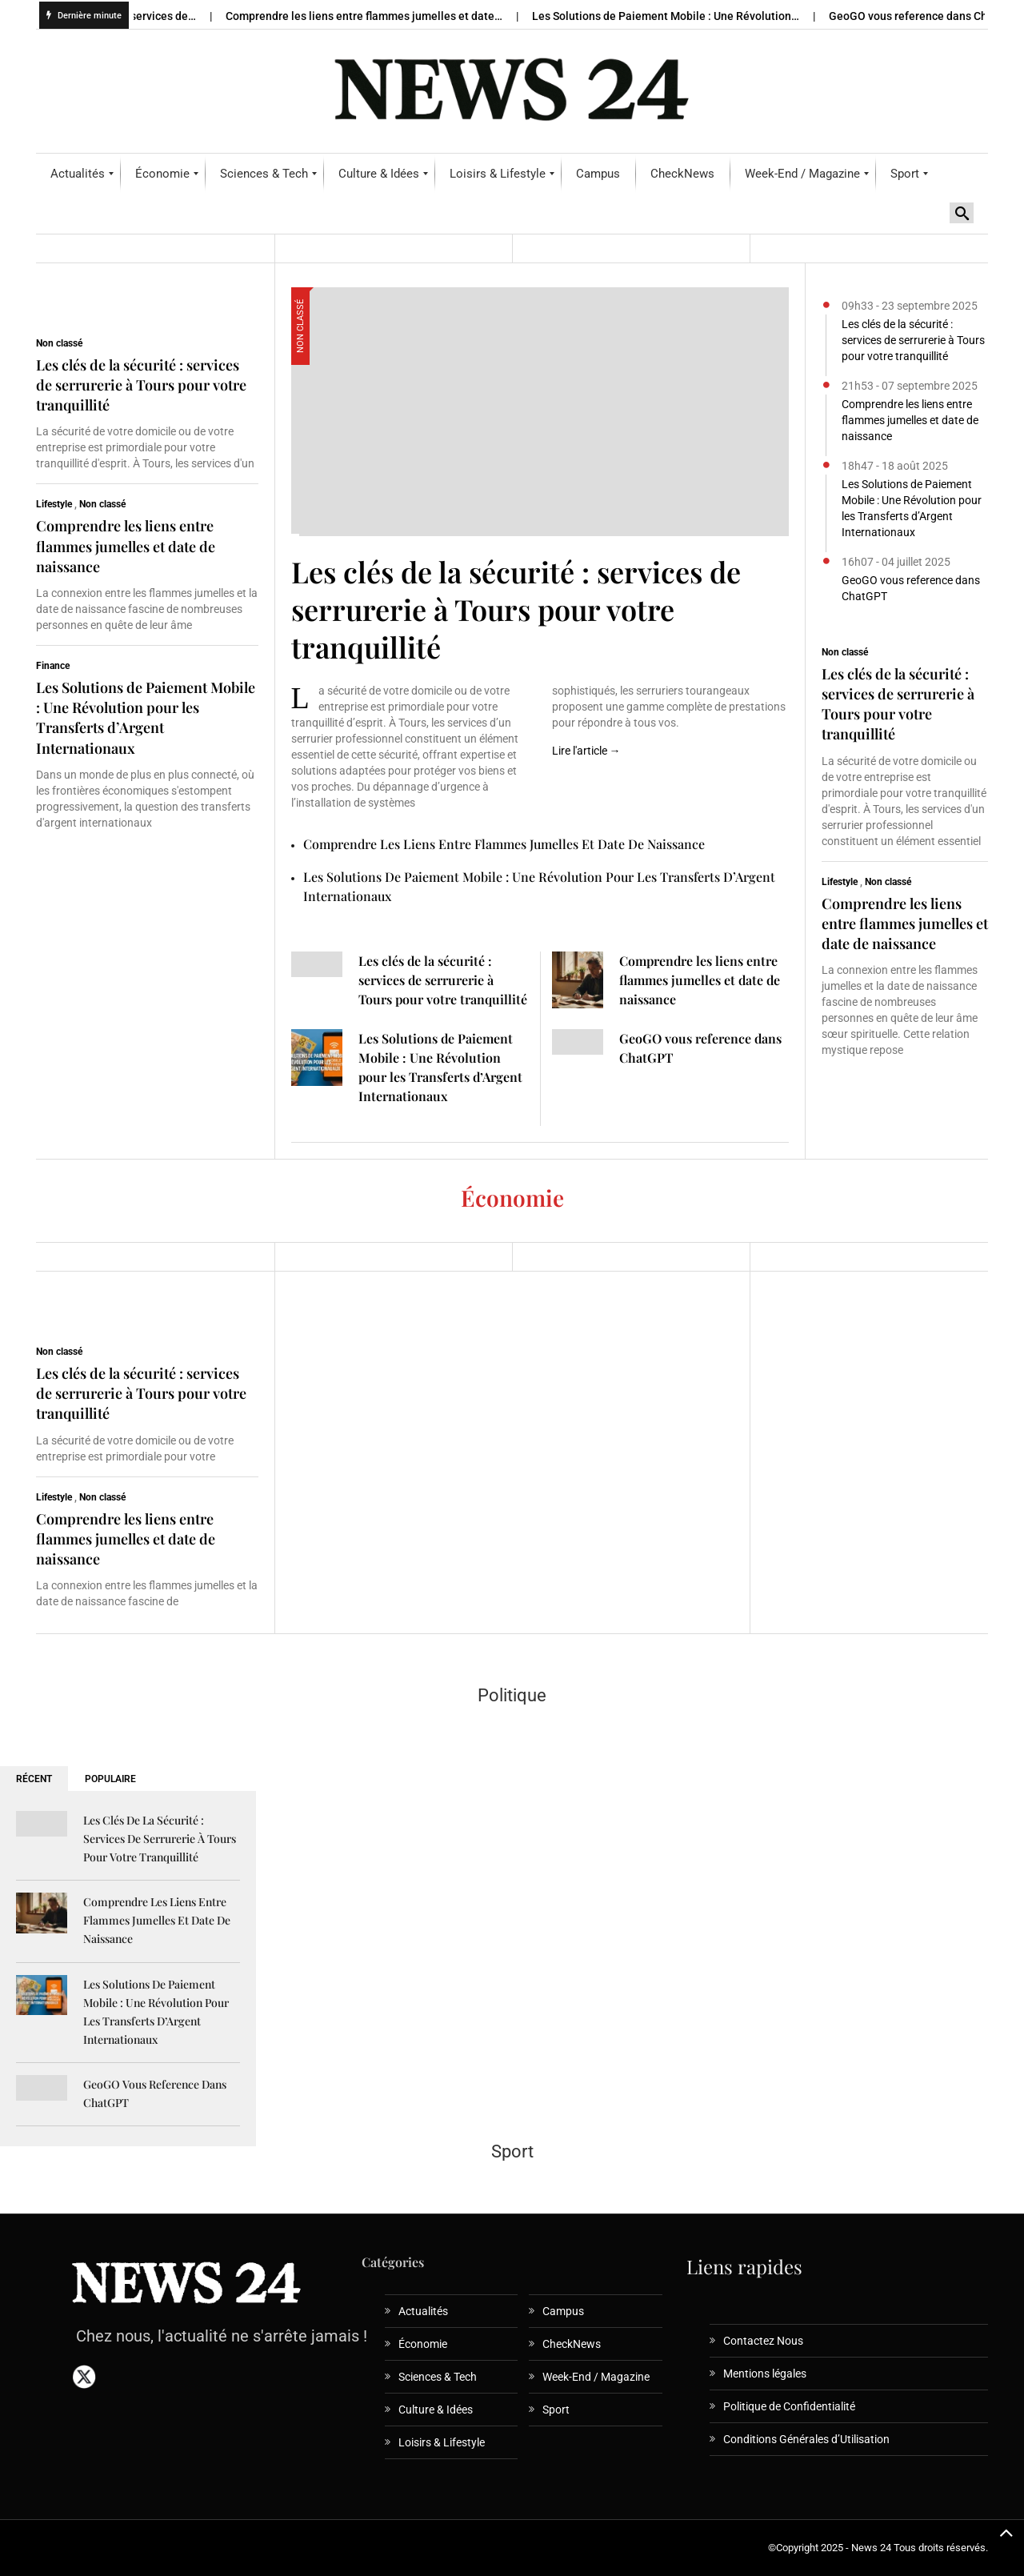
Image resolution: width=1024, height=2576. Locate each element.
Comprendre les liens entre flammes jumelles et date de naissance (125, 545)
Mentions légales (764, 2373)
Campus (563, 2311)
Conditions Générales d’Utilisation (806, 2439)
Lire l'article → (586, 750)
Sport (556, 2409)
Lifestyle (54, 504)
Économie (422, 2344)
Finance (53, 665)
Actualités (423, 2311)
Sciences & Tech (437, 2376)
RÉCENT (34, 1779)
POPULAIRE (110, 1779)
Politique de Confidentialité (789, 2406)
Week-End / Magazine (596, 2376)
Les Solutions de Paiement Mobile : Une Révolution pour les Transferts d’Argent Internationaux (145, 718)
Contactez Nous (763, 2340)
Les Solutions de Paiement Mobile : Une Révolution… (676, 16)
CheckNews (571, 2344)
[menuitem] (78, 174)
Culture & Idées (435, 2409)
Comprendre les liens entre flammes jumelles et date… (374, 16)
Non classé (59, 343)
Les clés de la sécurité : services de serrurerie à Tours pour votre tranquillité (141, 385)
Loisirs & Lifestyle (441, 2442)
